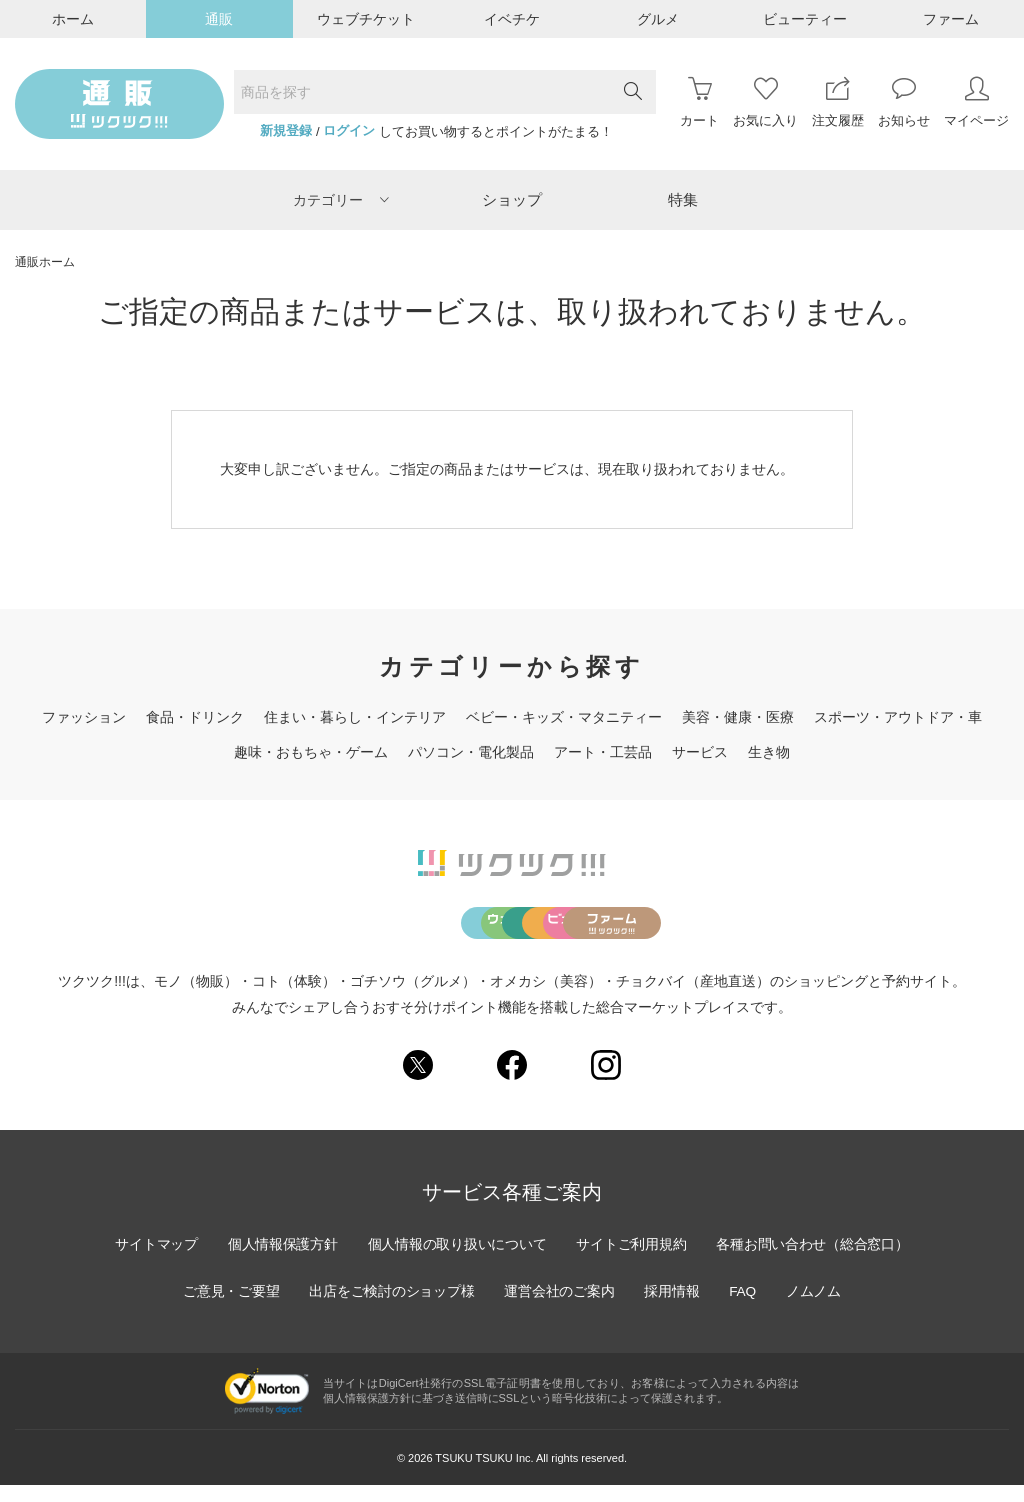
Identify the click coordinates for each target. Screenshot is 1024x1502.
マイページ (976, 102)
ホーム (73, 19)
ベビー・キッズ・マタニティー (564, 717)
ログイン (349, 131)
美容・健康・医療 (738, 717)
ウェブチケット (366, 19)
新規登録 (286, 131)
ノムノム (818, 1308)
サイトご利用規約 (633, 1261)
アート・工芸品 (603, 752)
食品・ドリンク (195, 717)
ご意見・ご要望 (227, 1308)
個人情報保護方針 (279, 1261)
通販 (219, 19)
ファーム (951, 19)
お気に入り (765, 102)
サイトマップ (151, 1261)
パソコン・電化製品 (471, 752)
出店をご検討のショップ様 (390, 1308)
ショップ (512, 199)
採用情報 (674, 1308)
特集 (683, 199)
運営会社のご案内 (560, 1308)
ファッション (84, 717)
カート (699, 102)
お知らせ (904, 102)
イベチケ (512, 19)
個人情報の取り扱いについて (456, 1261)
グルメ (658, 19)
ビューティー (805, 19)
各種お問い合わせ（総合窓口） (817, 1261)
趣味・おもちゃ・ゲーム (311, 752)
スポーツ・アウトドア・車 (898, 717)
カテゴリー (341, 200)
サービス (700, 752)
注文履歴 (838, 102)
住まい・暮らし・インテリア (355, 717)
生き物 (769, 752)
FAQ (746, 1308)
